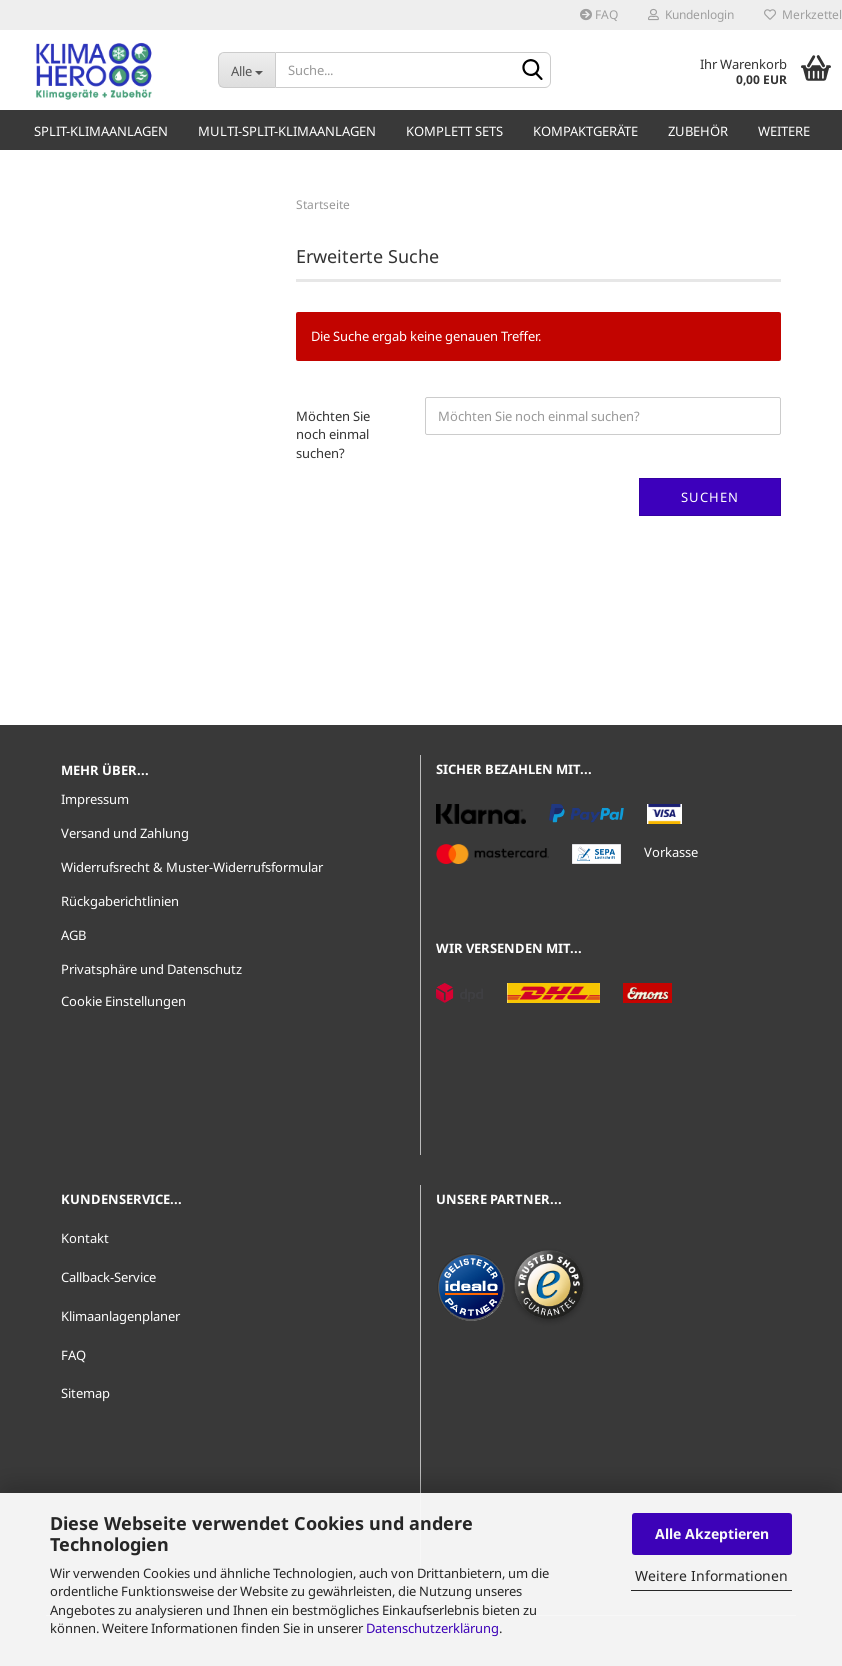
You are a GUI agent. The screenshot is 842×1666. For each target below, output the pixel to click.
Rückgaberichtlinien (120, 901)
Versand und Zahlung (125, 833)
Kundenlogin (691, 14)
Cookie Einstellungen (123, 1001)
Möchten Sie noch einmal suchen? (333, 434)
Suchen (710, 497)
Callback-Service (108, 1277)
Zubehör (698, 131)
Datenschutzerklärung (432, 1628)
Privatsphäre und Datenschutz (151, 969)
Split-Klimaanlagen (101, 131)
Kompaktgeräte (585, 131)
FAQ (599, 14)
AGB (73, 935)
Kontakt (85, 1238)
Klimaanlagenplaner (120, 1316)
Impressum (95, 799)
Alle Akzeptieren (712, 1533)
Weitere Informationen (711, 1575)
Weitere (784, 131)
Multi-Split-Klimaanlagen (287, 131)
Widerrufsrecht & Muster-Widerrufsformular (192, 867)
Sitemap (85, 1393)
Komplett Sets (454, 131)
